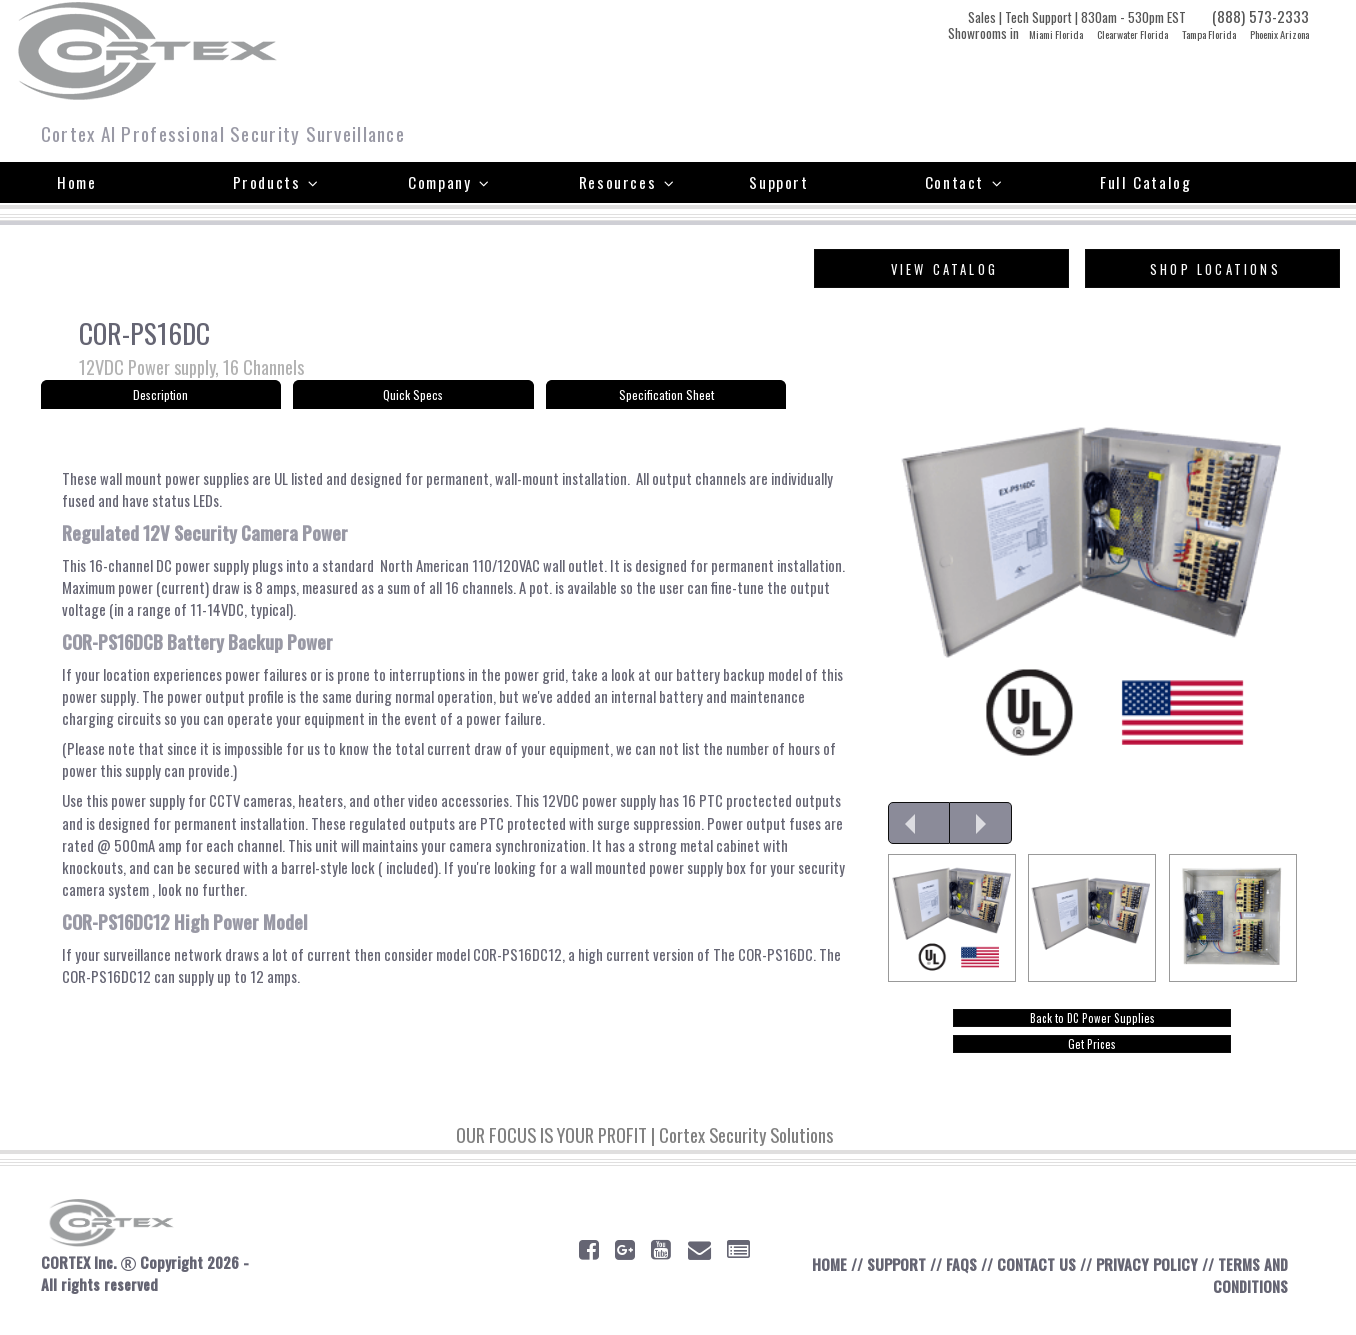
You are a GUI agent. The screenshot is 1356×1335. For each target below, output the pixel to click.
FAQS (955, 1280)
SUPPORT (889, 1280)
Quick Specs (413, 397)
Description (161, 397)
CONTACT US (1031, 1280)
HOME (821, 1280)
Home (76, 182)
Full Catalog (1145, 182)
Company (449, 182)
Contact (964, 182)
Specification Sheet (666, 397)
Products (276, 182)
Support (778, 182)
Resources (627, 182)
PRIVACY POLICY (1143, 1280)
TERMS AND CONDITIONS (1249, 1291)
